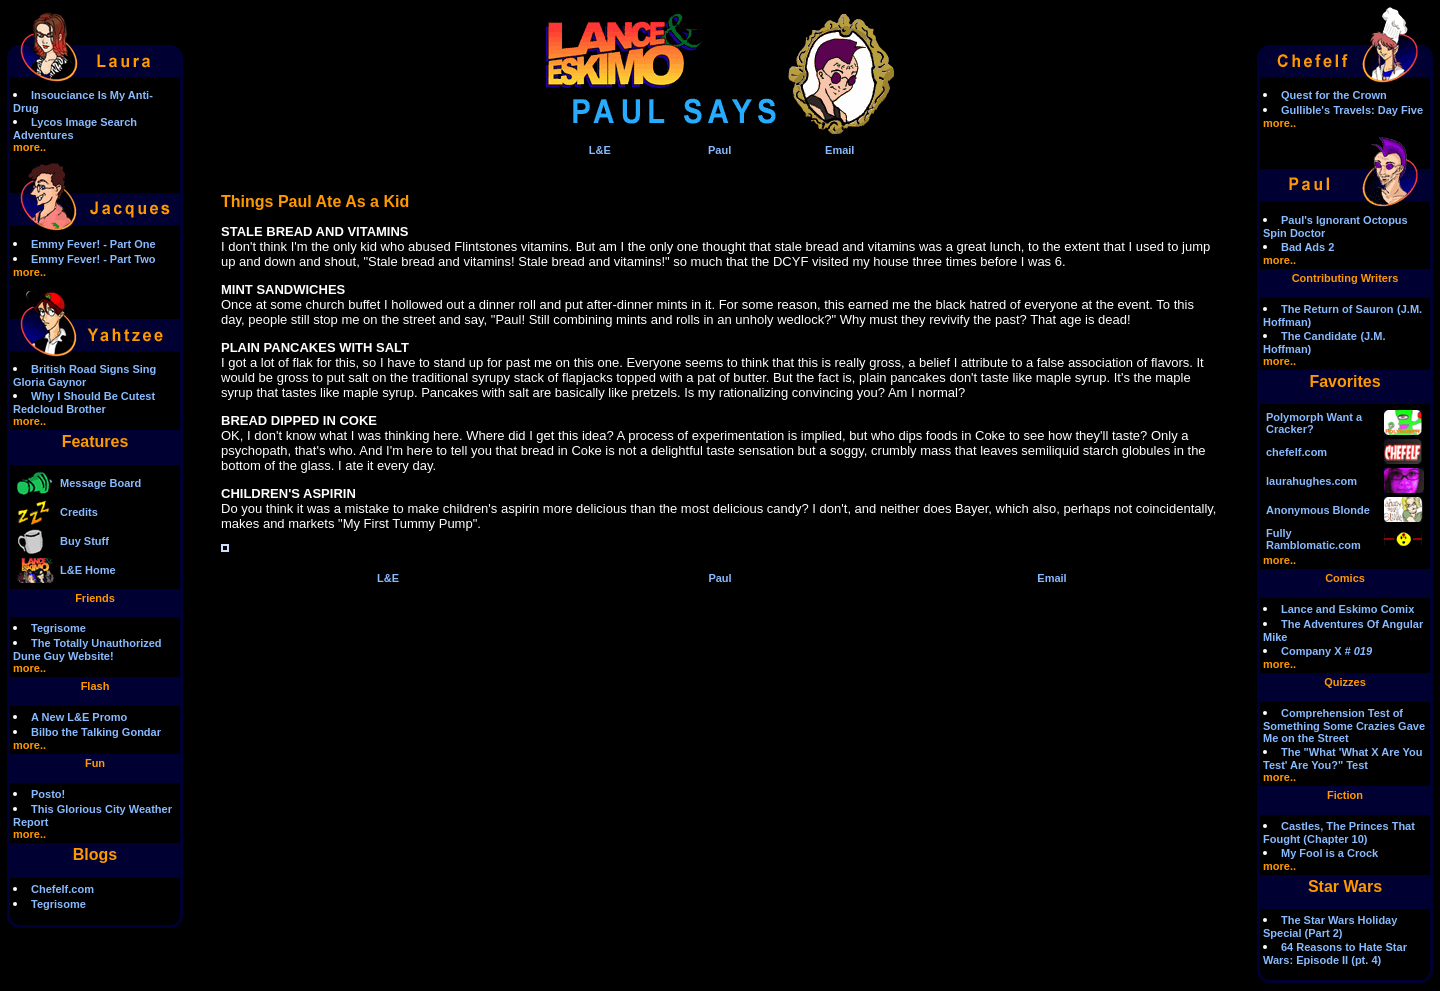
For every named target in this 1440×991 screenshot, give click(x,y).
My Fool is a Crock (1329, 853)
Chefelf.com (62, 889)
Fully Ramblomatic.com (1313, 539)
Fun (95, 763)
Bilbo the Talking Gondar (96, 732)
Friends (95, 598)
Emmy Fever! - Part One (93, 244)
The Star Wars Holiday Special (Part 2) (1330, 926)
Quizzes (1345, 682)
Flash (95, 686)
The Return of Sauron (1337, 309)
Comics (1345, 578)
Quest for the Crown (1334, 95)
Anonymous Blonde (1318, 510)
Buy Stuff (84, 541)
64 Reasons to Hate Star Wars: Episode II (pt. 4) (1335, 953)
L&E (600, 150)
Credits (79, 512)
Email (839, 150)
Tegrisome (58, 628)
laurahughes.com (1311, 481)
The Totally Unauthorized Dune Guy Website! (87, 649)
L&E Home (88, 570)
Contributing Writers (1345, 278)
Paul (719, 150)
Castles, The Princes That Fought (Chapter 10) (1339, 832)
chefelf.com (1296, 452)
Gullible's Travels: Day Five (1352, 110)
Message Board (100, 483)
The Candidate (1319, 336)
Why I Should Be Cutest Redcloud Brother (84, 402)
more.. (29, 147)
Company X (1326, 651)
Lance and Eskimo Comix (1347, 609)
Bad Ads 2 (1307, 247)
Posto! (48, 794)
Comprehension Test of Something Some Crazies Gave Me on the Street (1344, 725)
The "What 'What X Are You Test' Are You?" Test (1342, 758)
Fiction (1345, 795)
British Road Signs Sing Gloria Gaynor (84, 375)
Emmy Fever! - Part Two (93, 259)
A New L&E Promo (79, 717)
